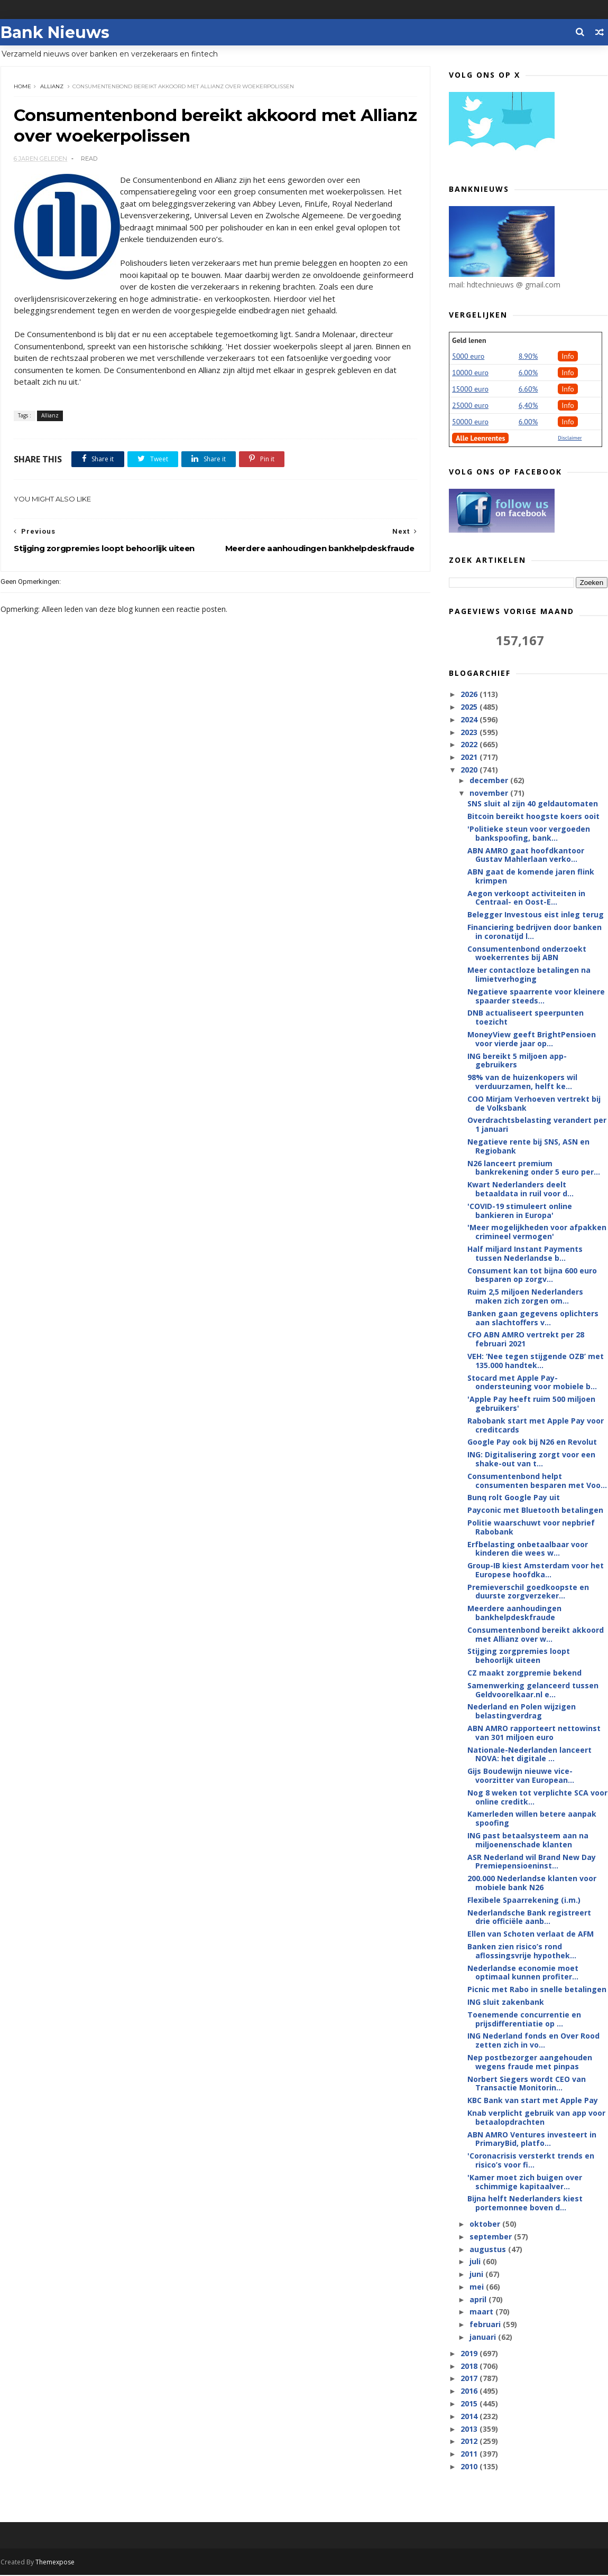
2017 (470, 2379)
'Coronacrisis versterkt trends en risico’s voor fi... (531, 2160)
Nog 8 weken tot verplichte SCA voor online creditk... (538, 1797)
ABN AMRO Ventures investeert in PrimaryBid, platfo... (532, 2139)
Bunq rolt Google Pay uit (514, 1498)
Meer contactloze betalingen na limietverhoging (529, 974)
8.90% (529, 356)
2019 (470, 2354)
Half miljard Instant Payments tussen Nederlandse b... (525, 1253)
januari (483, 2337)
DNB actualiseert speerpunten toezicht (526, 1017)
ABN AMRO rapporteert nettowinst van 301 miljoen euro (534, 1733)
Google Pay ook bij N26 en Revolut (532, 1442)
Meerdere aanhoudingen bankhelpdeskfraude (515, 1613)
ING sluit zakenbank (506, 2002)
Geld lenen (469, 341)
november (489, 793)
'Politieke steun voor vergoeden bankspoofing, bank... (529, 833)
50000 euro (471, 422)
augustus (488, 2249)
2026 (470, 695)
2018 (470, 2366)
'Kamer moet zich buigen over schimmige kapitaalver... (525, 2182)
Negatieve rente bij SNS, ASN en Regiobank (529, 1146)
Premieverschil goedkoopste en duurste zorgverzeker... (528, 1592)
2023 (470, 733)
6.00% (529, 373)
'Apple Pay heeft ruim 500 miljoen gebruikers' (532, 1403)
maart (482, 2312)
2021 (470, 757)
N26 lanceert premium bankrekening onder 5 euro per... (534, 1168)
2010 (470, 2467)
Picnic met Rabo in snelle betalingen (537, 1990)
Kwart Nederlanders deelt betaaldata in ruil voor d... (521, 1189)
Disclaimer (570, 438)
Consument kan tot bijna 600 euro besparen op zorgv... (532, 1275)
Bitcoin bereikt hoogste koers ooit (534, 817)
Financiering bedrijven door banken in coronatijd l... (535, 932)
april (479, 2300)
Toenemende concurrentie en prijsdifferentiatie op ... (525, 2019)
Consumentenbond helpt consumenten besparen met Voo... (537, 1481)
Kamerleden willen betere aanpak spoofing (532, 1818)
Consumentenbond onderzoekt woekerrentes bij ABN (527, 953)
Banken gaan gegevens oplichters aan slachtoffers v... (533, 1318)
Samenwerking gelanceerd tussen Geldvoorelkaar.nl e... (533, 1690)
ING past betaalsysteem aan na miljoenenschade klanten (528, 1840)
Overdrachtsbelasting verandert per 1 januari (537, 1124)
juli (476, 2262)
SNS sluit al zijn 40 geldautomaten (533, 804)
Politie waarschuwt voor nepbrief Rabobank (531, 1527)
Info (568, 356)
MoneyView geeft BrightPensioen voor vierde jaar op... (532, 1039)
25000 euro (471, 406)
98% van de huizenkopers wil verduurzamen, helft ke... (523, 1082)
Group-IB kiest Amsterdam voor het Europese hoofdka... (536, 1570)
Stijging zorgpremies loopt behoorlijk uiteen (519, 1656)
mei (477, 2287)
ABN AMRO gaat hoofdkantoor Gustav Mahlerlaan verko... (526, 854)
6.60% (529, 389)
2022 (470, 745)
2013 (470, 2429)
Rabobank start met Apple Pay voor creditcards (536, 1425)
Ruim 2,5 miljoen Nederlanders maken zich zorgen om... (526, 1296)
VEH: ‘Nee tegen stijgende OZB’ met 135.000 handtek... (536, 1361)
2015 (470, 2404)
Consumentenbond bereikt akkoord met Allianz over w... (536, 1634)
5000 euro (469, 356)
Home (22, 86)
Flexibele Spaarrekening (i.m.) (524, 1900)
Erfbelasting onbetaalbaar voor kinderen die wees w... (528, 1548)
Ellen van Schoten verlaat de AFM (531, 1934)
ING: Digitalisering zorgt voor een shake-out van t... (532, 1459)
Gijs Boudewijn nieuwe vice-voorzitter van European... (521, 1775)
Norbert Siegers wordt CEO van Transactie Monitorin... (527, 2084)
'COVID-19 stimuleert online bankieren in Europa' (520, 1211)
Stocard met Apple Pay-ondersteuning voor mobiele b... (532, 1382)
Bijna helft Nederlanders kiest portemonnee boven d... (525, 2203)
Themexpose (54, 2563)
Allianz (51, 86)
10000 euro (471, 373)
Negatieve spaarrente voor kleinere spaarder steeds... (536, 996)
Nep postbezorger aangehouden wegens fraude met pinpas (530, 2062)
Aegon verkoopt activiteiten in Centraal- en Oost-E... (527, 898)
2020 (470, 770)
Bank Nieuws (54, 32)
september (491, 2237)
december (489, 781)
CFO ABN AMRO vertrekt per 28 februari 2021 (526, 1339)
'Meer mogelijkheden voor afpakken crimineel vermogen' (537, 1232)
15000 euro (471, 389)
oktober (485, 2224)
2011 (470, 2454)
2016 (470, 2391)
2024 (470, 720)
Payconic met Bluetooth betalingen (536, 1510)
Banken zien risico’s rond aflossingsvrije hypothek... (522, 1951)
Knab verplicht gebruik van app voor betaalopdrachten (537, 2117)
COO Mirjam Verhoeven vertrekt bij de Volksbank (534, 1103)
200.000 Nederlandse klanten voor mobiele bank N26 (532, 1883)
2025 (470, 707)
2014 (470, 2417)
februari (486, 2325)
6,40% (529, 406)
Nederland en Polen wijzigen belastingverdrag (522, 1711)
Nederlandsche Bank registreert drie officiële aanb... (530, 1917)
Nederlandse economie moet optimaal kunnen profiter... (523, 1973)
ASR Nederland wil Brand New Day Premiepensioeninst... (532, 1862)
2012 (470, 2441)
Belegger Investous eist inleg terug (536, 915)
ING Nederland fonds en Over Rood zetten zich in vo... (534, 2040)
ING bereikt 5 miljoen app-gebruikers (517, 1061)
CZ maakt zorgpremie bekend (525, 1673)
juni (477, 2275)
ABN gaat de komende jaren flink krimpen (531, 876)
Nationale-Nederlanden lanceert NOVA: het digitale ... (530, 1754)
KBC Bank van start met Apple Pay (533, 2101)
